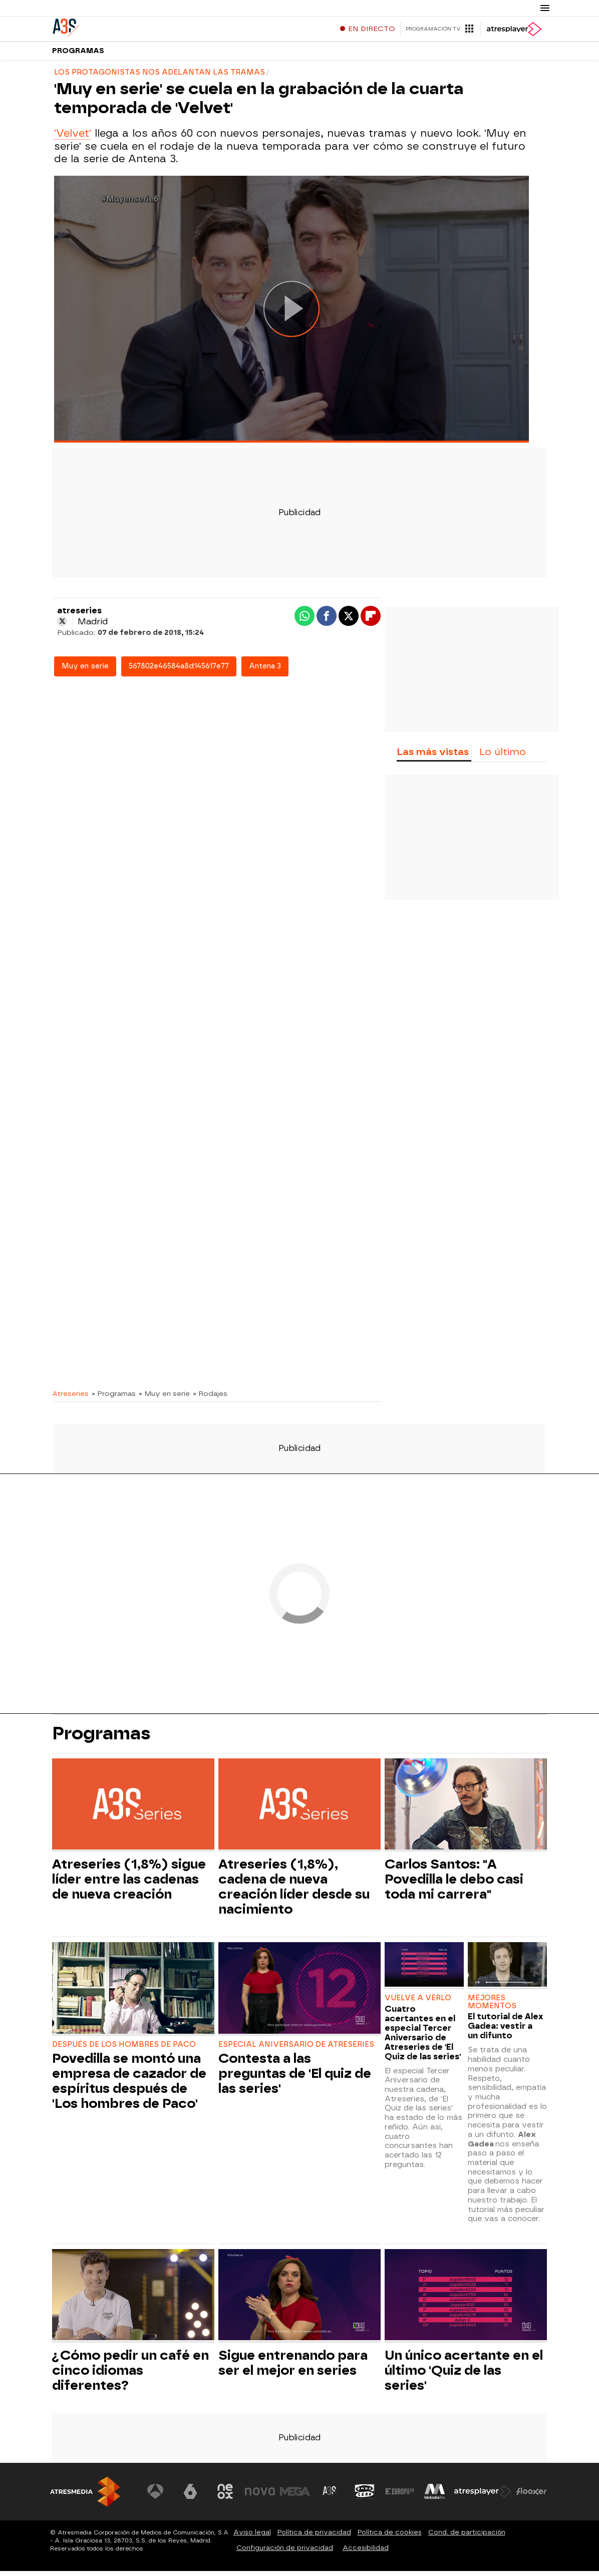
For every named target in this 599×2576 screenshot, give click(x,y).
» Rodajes (210, 1398)
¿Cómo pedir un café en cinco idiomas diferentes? (130, 2375)
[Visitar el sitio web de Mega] (295, 2496)
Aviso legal (252, 2537)
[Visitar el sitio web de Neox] (225, 2496)
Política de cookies (390, 2537)
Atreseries (70, 1398)
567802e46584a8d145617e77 (179, 671)
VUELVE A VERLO (418, 2003)
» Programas (114, 1398)
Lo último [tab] (502, 757)
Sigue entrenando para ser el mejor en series (293, 2368)
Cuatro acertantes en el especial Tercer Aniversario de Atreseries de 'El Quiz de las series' (423, 2037)
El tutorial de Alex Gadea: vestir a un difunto (505, 2031)
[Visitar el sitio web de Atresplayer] (483, 2496)
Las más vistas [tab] (433, 757)
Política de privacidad (314, 2537)
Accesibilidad (366, 2552)
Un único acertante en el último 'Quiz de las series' (464, 2375)
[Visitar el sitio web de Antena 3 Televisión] (156, 2496)
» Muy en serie (164, 1398)
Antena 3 (265, 671)
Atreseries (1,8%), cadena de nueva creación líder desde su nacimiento (294, 1892)
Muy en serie (85, 671)
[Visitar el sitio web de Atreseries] (330, 2496)
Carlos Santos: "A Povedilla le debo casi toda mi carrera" (454, 1884)
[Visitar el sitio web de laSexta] (191, 2496)
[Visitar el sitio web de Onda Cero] (365, 2496)
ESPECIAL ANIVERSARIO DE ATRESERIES (296, 2049)
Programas (78, 55)
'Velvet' (72, 138)
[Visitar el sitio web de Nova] (260, 2496)
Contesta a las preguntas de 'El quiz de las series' (294, 2078)
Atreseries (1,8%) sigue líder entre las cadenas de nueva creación (129, 1884)
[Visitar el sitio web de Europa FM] (400, 2496)
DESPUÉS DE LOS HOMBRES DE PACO (124, 2049)
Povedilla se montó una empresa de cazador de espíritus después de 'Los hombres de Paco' (129, 2086)
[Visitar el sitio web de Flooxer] (531, 2496)
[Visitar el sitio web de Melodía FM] (435, 2496)
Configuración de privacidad (284, 2552)
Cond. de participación (466, 2537)
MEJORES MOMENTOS (492, 2007)
